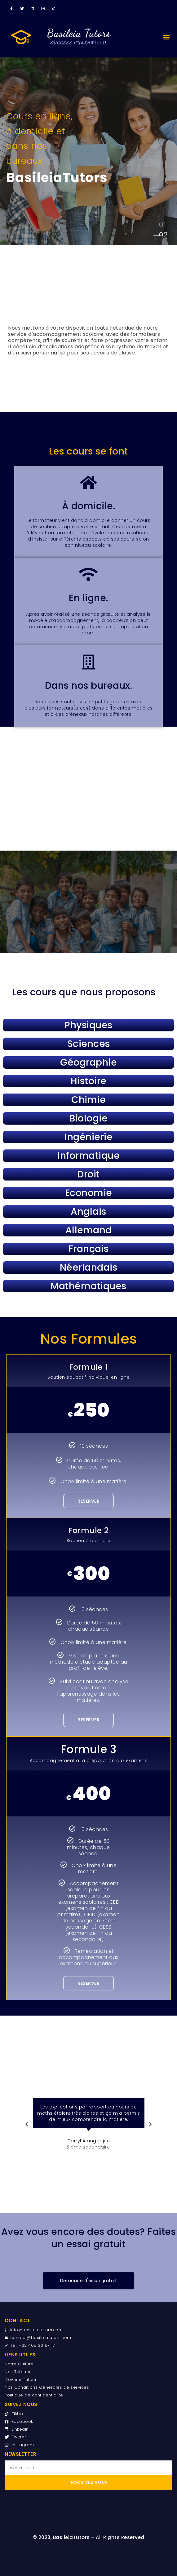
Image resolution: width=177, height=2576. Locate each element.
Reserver (88, 1501)
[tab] (162, 227)
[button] (166, 37)
